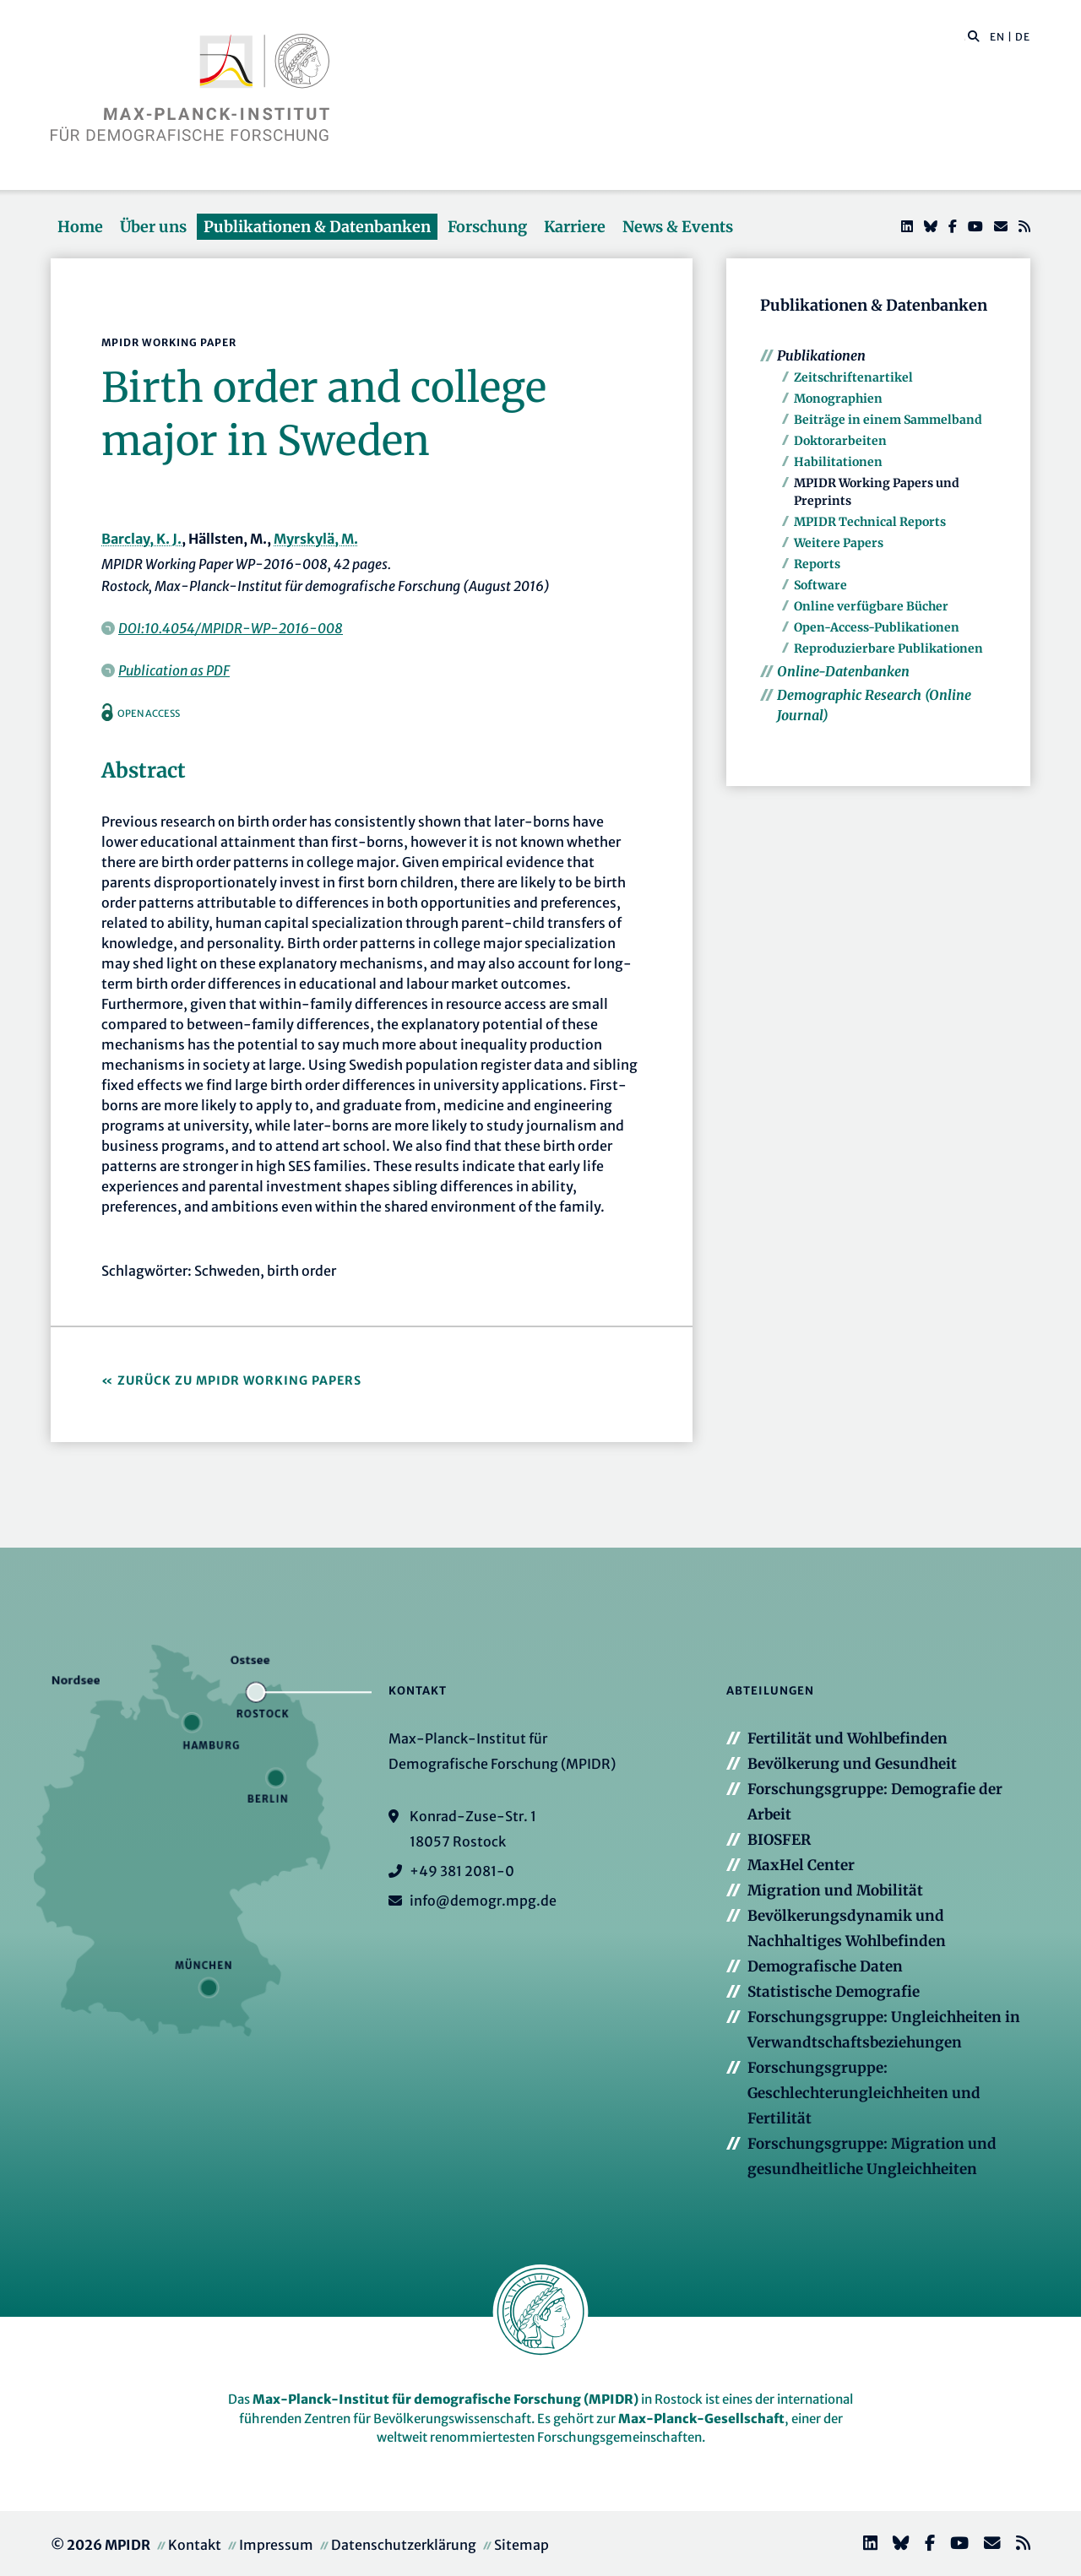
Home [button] (80, 226)
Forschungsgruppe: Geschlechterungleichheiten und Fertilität (864, 2093)
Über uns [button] (153, 226)
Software (820, 585)
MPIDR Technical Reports (870, 521)
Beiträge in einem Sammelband (888, 419)
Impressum (276, 2544)
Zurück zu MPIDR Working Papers (239, 1380)
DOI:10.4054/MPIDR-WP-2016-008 (230, 628)
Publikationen (821, 355)
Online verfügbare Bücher (871, 606)
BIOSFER (779, 1839)
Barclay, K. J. (141, 538)
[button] (974, 35)
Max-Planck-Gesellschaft (701, 2419)
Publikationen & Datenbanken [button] (317, 226)
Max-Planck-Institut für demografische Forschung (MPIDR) (445, 2399)
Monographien (838, 398)
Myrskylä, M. (316, 538)
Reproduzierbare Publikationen (888, 648)
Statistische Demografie (833, 1991)
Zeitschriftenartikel (853, 377)
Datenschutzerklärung (403, 2544)
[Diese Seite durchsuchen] (964, 37)
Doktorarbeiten (840, 440)
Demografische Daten (825, 1966)
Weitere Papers (838, 542)
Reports (817, 564)
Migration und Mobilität (835, 1890)
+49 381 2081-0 (462, 1871)
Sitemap (521, 2544)
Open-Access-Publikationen (876, 627)
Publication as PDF (174, 670)
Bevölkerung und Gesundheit (852, 1763)
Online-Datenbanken (843, 671)
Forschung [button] (487, 226)
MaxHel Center (801, 1865)
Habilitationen (838, 461)
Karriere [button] (575, 226)
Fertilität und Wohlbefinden (847, 1738)
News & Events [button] (677, 226)
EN (997, 36)
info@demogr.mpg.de (483, 1900)
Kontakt (194, 2544)
